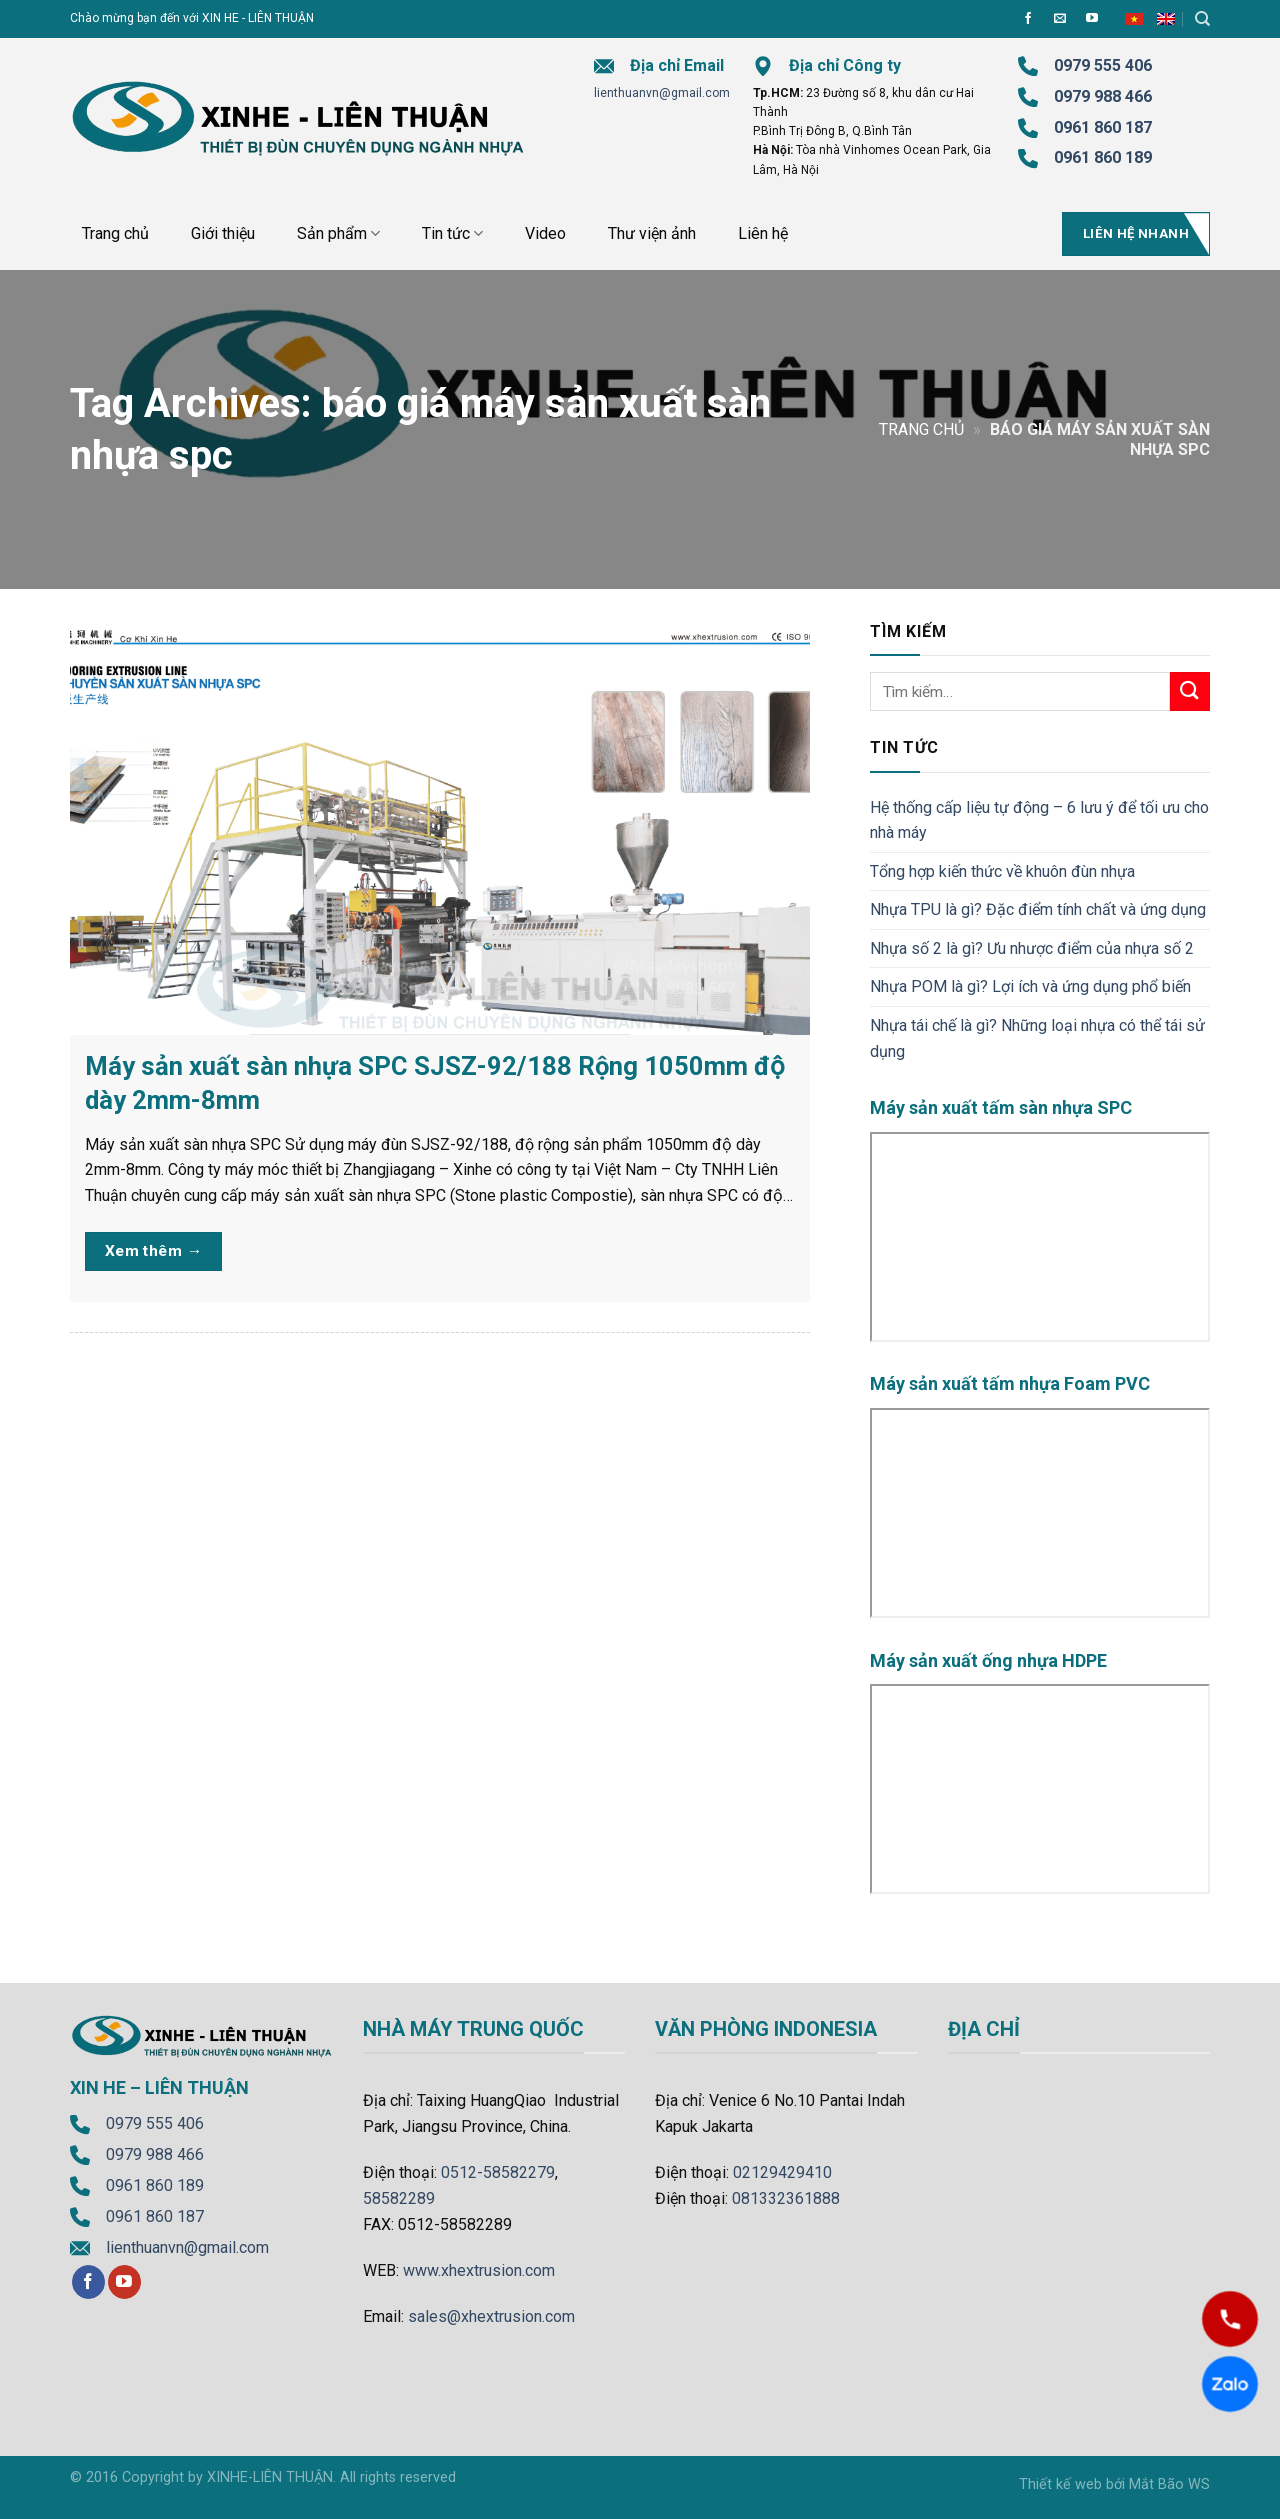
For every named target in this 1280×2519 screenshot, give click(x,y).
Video (545, 233)
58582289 (399, 2198)
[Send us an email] (1060, 19)
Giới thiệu (223, 233)
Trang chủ (115, 233)
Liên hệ (763, 233)
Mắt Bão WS (1169, 2484)
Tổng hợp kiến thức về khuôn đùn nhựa (1002, 871)
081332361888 (786, 2198)
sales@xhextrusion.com (491, 2316)
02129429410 (782, 2172)
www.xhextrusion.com (479, 2270)
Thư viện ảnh (652, 233)
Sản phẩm (338, 234)
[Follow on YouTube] (1092, 19)
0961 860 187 (1103, 127)
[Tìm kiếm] (1202, 19)
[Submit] (1190, 691)
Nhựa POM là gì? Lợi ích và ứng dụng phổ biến (1030, 986)
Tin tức (452, 234)
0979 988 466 (1103, 96)
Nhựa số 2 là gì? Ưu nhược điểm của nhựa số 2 (1032, 948)
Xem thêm (154, 1251)
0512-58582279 (498, 2172)
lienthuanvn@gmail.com (662, 93)
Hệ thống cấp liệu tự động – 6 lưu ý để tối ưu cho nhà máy (1039, 820)
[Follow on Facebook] (1028, 19)
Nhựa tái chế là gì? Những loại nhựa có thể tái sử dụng (1037, 1038)
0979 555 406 (155, 2123)
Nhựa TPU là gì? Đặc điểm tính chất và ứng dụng (1038, 909)
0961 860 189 (155, 2185)
